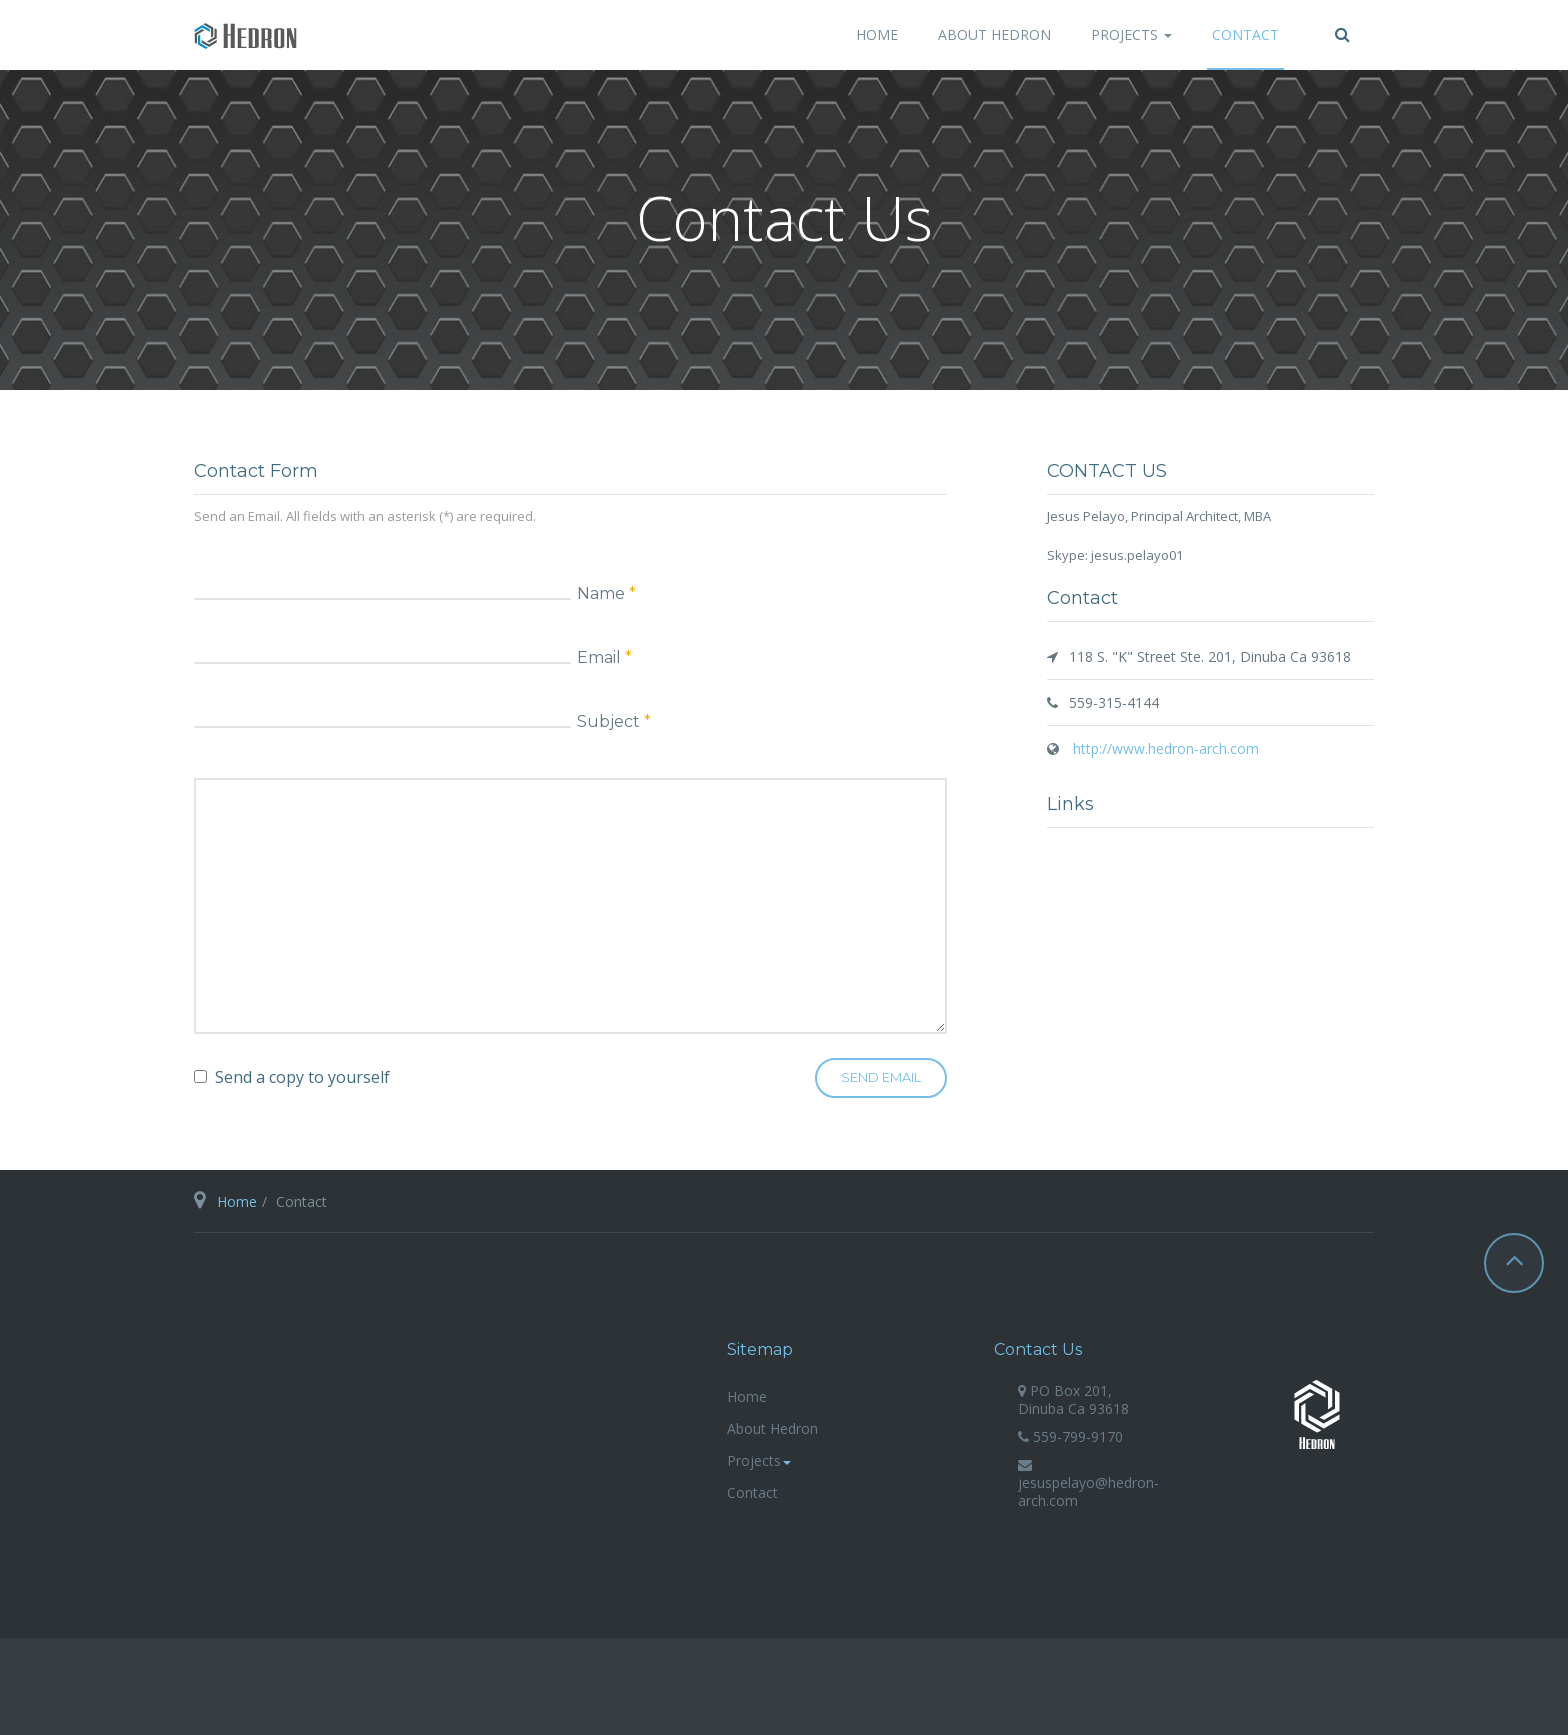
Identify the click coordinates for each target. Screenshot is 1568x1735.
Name (606, 593)
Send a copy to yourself (302, 1077)
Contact (1245, 34)
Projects (1131, 34)
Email (604, 657)
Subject (614, 721)
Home (877, 34)
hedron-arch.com (1317, 1414)
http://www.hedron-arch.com (1164, 748)
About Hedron (994, 34)
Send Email (881, 1077)
